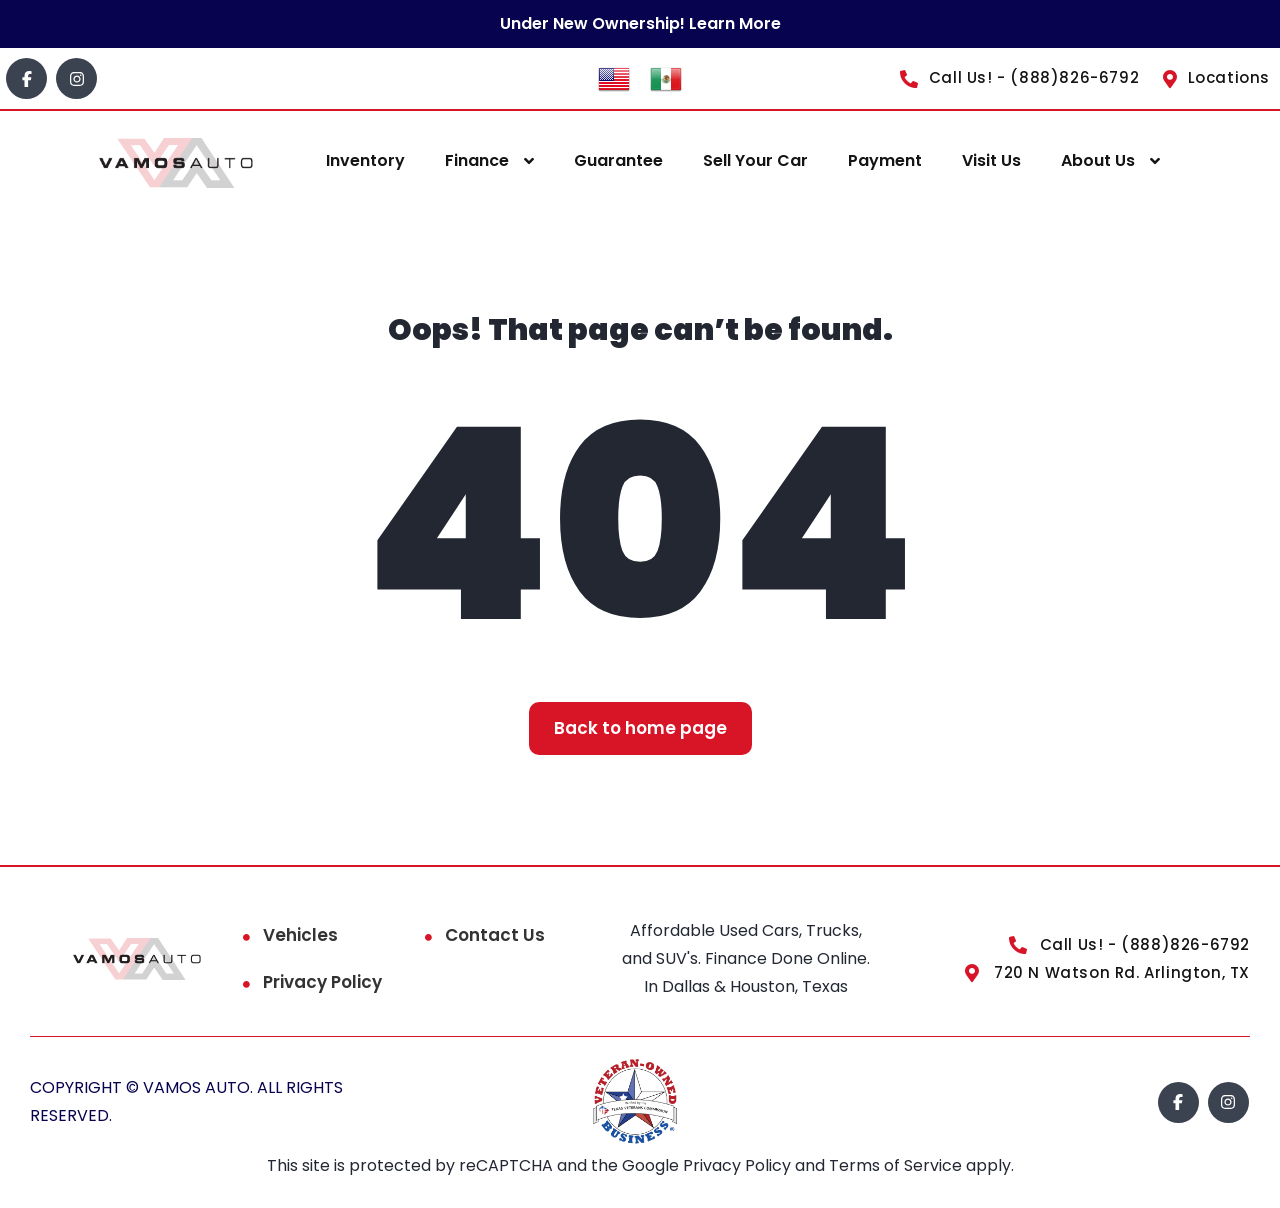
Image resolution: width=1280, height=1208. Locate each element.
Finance (477, 160)
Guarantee (618, 160)
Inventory (365, 160)
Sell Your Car (755, 160)
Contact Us (495, 935)
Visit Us (991, 160)
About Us (1098, 160)
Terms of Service (897, 1165)
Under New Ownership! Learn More (640, 23)
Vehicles (300, 935)
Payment (885, 160)
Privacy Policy (322, 982)
